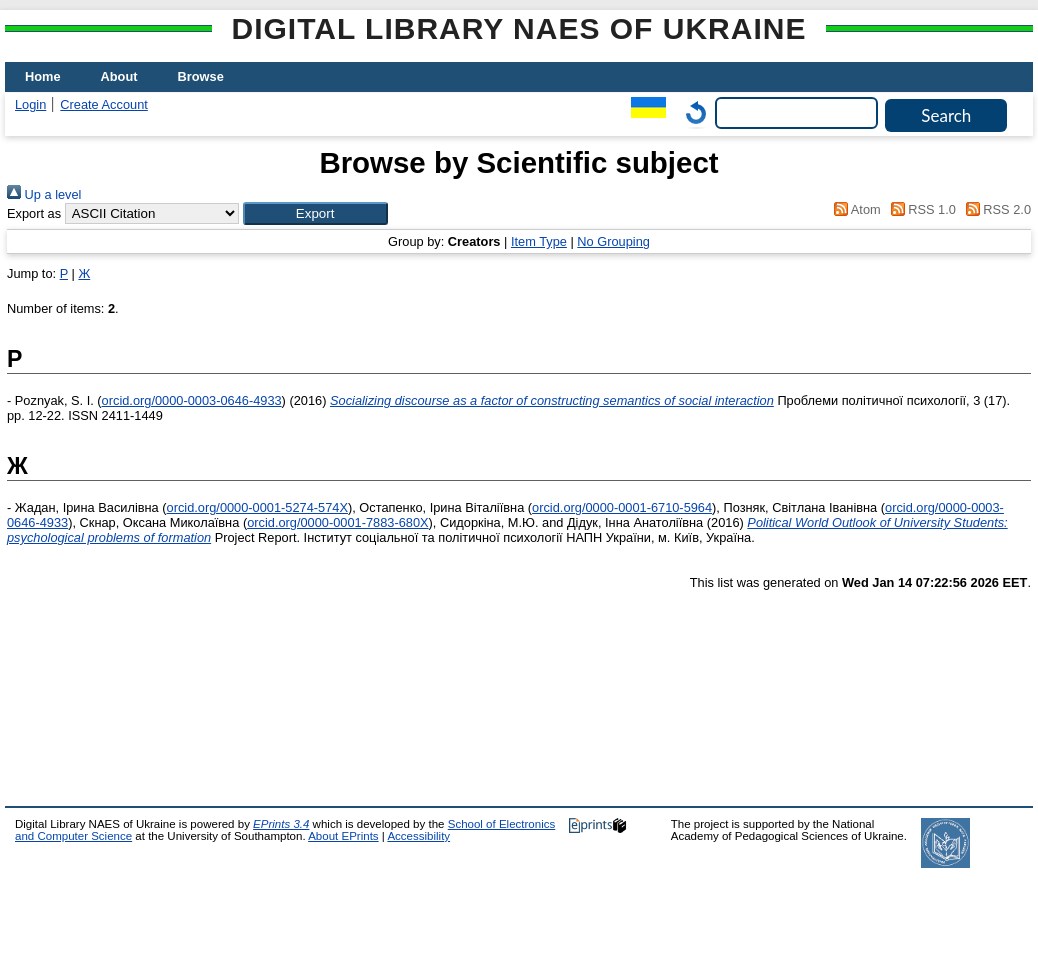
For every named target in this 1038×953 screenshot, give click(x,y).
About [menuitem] (119, 76)
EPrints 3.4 (281, 824)
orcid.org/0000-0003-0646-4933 (192, 400)
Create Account (104, 104)
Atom (854, 209)
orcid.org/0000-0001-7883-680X (337, 522)
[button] (315, 213)
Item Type (539, 241)
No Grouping (613, 241)
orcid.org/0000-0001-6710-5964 (622, 507)
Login (30, 104)
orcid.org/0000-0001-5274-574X (257, 507)
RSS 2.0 (995, 209)
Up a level (44, 194)
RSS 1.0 (920, 209)
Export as (34, 213)
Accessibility (418, 836)
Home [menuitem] (43, 76)
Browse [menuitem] (201, 76)
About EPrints (343, 836)
